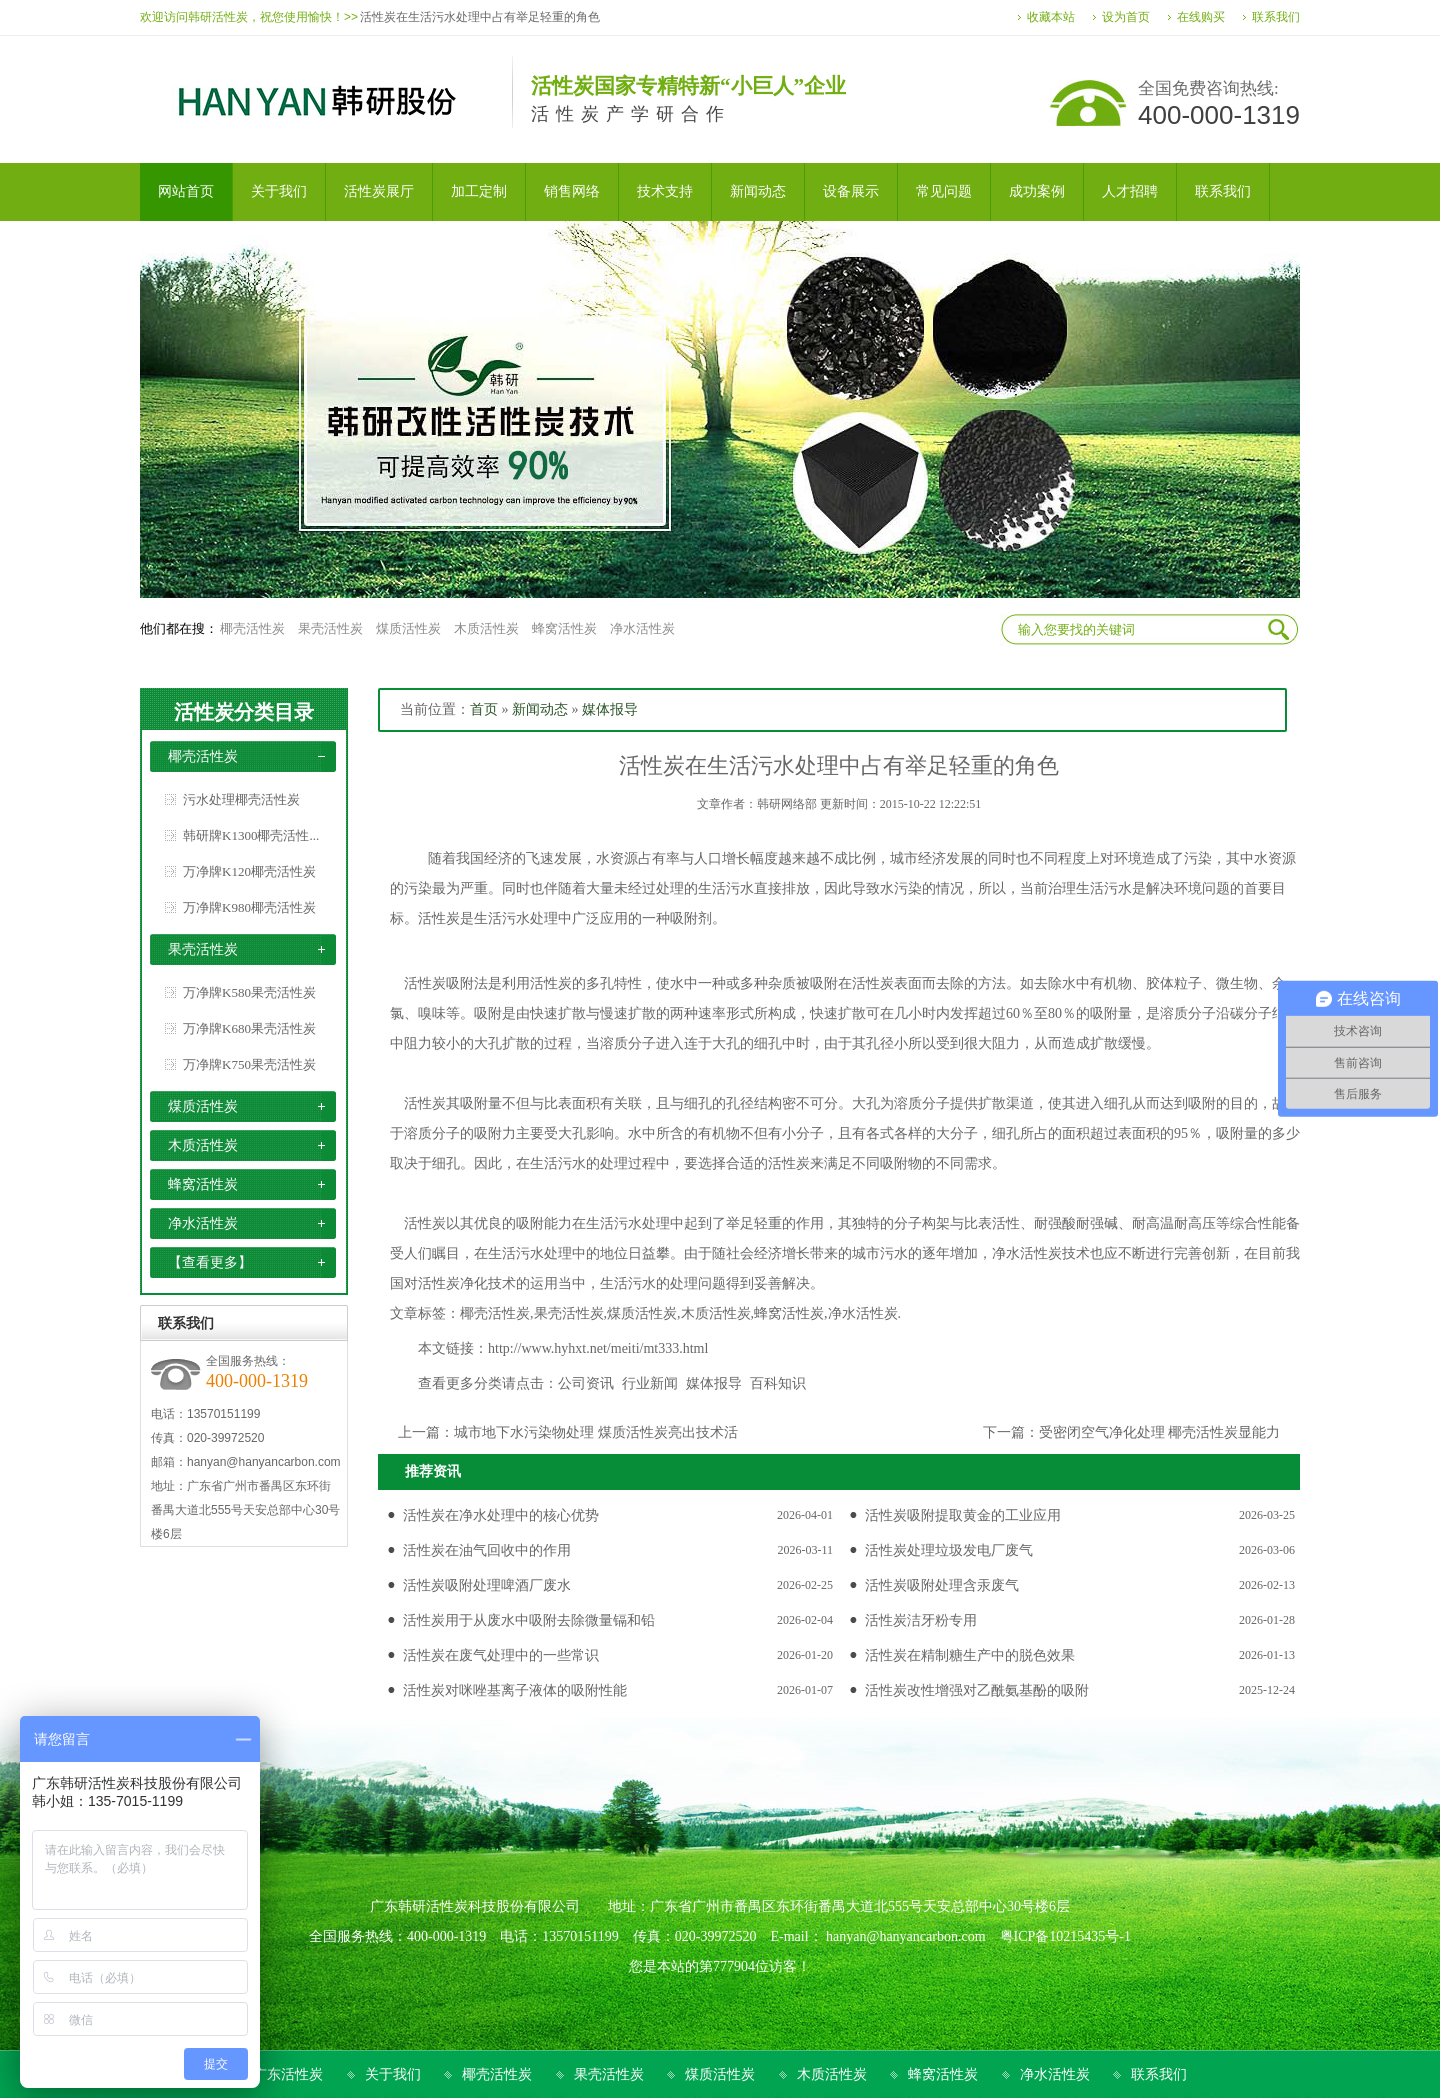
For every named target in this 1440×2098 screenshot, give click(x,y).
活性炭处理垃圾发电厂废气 (949, 1550)
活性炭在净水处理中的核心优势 (501, 1515)
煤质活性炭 (408, 628)
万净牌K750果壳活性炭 (249, 1064)
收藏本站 (1051, 17)
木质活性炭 (486, 628)
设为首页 (1126, 17)
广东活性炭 (288, 2074)
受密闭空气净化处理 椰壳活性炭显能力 (1160, 1432)
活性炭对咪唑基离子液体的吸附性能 (515, 1690)
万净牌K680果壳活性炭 (249, 1028)
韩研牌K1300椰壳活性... (251, 835)
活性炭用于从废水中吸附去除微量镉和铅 (529, 1620)
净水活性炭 (642, 628)
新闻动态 (540, 709)
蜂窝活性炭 (564, 628)
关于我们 (393, 2074)
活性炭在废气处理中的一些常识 (501, 1655)
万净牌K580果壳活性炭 (249, 992)
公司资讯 (586, 1383)
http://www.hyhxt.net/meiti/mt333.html (598, 1348)
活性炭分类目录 (244, 712)
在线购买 (1201, 17)
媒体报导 (610, 709)
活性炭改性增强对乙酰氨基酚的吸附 (977, 1690)
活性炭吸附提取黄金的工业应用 (963, 1515)
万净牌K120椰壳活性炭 (249, 871)
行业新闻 (650, 1383)
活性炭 (425, 983)
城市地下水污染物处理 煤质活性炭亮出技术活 (596, 1432)
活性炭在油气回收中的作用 (487, 1550)
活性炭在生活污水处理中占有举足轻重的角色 (480, 17)
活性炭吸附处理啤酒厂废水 (487, 1585)
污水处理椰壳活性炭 (241, 799)
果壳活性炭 (330, 628)
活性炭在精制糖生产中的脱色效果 (970, 1655)
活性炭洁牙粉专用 (921, 1620)
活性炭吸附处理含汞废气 (942, 1585)
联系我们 (1276, 17)
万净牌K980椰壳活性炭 (249, 907)
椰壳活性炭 (252, 628)
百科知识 (778, 1383)
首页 (484, 709)
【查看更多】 (210, 1262)
